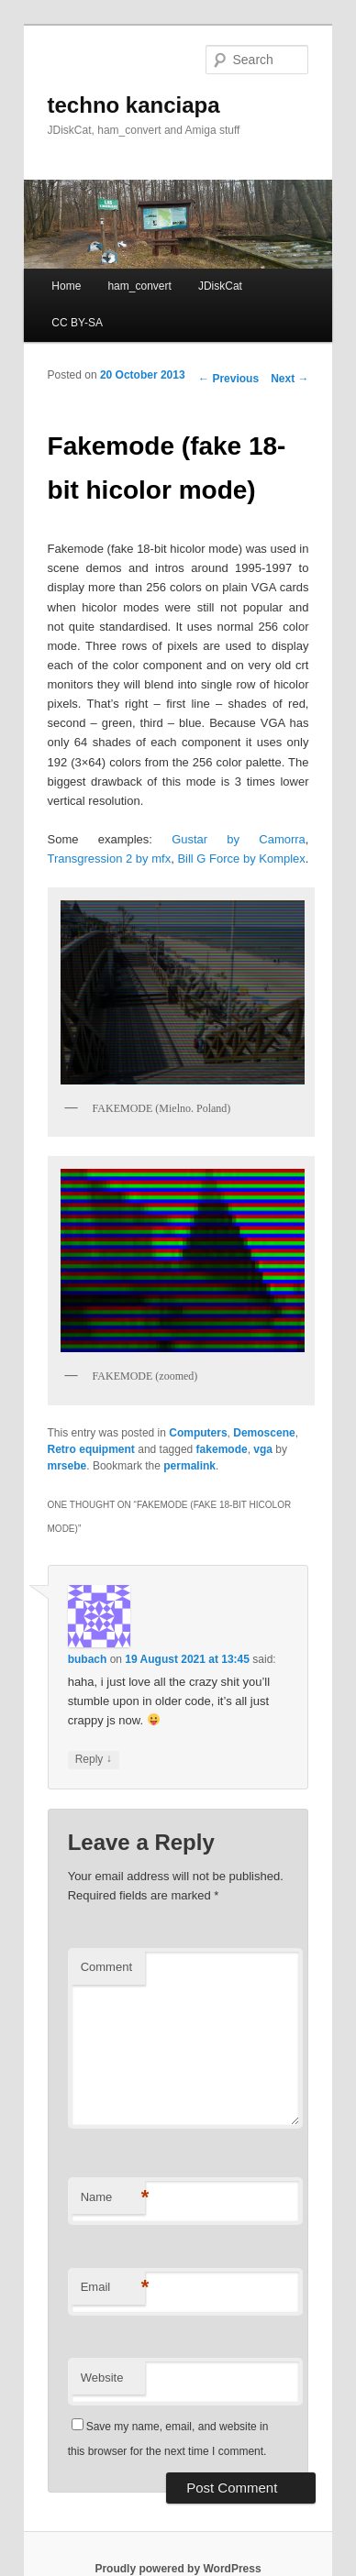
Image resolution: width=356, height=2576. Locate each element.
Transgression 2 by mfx (110, 858)
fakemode (222, 1449)
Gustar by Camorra (239, 839)
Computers (198, 1432)
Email (113, 2287)
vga (263, 1449)
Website (102, 2377)
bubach (87, 1659)
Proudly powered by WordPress (178, 2568)
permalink (189, 1465)
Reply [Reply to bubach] (93, 1759)
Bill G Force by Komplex (241, 858)
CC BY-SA (77, 322)
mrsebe (67, 1465)
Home (66, 286)
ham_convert (139, 286)
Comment (106, 1967)
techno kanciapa (134, 105)
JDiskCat (220, 286)
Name (113, 2198)
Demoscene (264, 1432)
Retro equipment (91, 1449)
